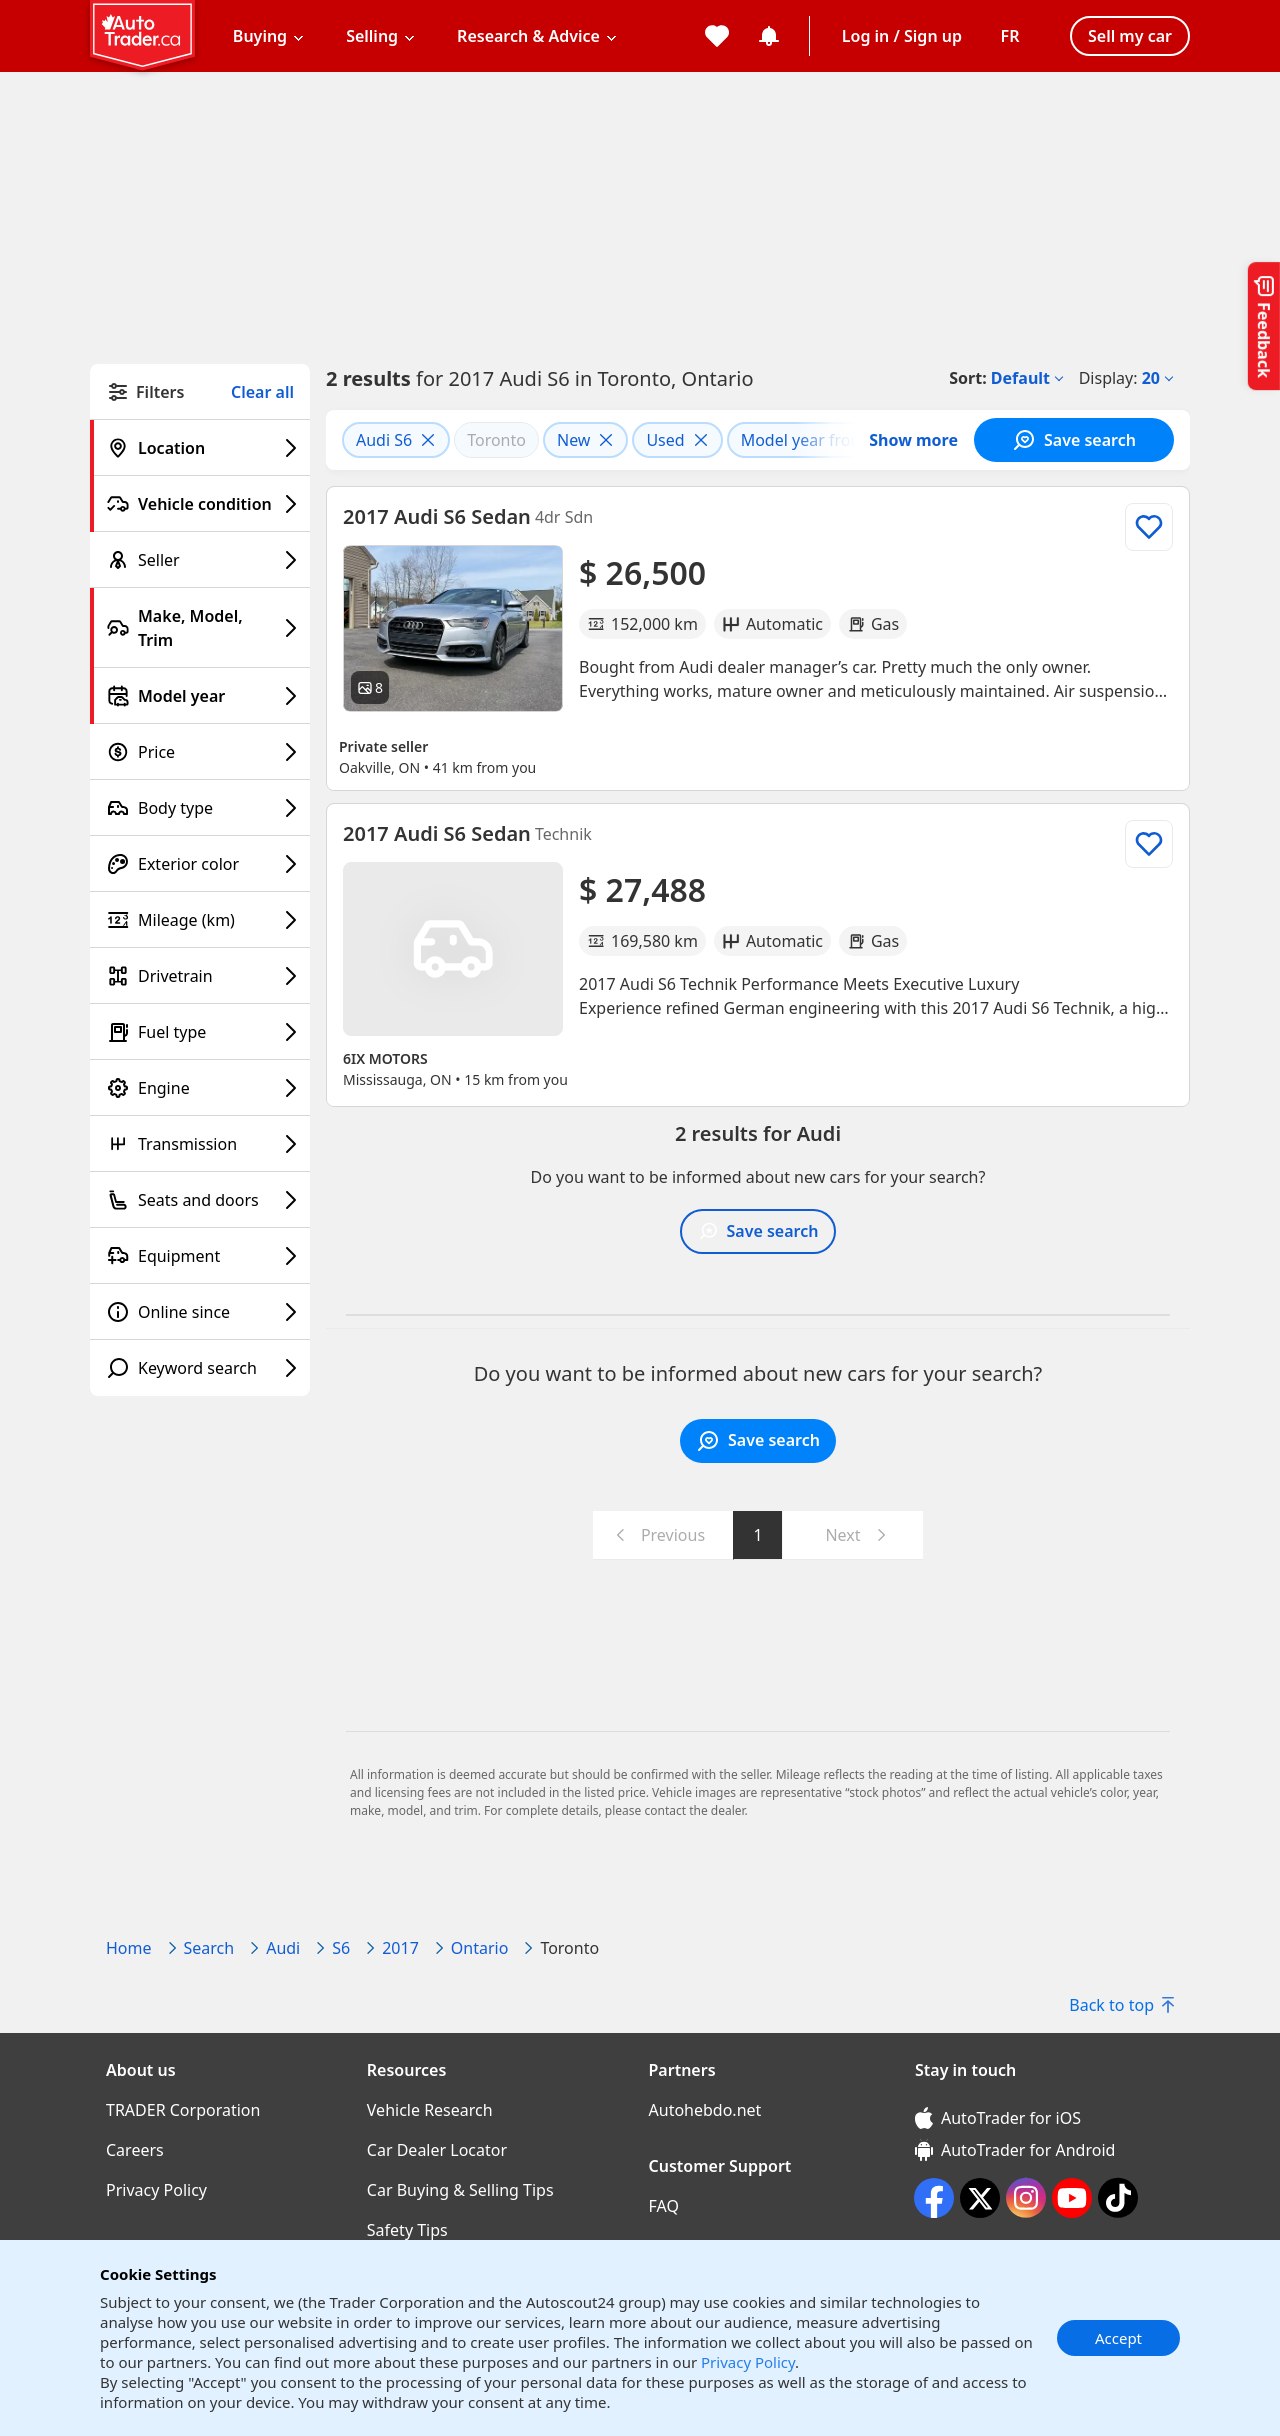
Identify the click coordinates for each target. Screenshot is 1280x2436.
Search (209, 1948)
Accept (1118, 2338)
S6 (341, 1948)
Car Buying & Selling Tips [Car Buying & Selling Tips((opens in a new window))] (460, 2190)
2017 (400, 1948)
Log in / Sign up (902, 36)
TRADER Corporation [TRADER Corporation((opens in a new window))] (183, 2110)
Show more (913, 440)
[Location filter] (200, 448)
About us (141, 2070)
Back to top (1121, 2005)
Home (129, 1948)
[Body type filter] (200, 808)
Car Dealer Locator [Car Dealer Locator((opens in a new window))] (437, 2150)
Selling (372, 36)
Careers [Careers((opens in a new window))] (135, 2150)
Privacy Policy (748, 2362)
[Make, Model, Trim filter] (200, 628)
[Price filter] (200, 752)
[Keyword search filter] (200, 1368)
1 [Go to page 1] (757, 1535)
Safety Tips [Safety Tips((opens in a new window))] (407, 2230)
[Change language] (1010, 36)
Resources (407, 2070)
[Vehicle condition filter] (200, 504)
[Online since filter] (200, 1312)
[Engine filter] (200, 1088)
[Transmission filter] (200, 1144)
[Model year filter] (200, 696)
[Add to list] (1149, 527)
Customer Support (720, 2166)
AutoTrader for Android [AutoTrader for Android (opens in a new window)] (1015, 2150)
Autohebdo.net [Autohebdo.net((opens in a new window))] (705, 2110)
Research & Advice (528, 36)
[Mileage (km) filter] (200, 920)
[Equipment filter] (200, 1256)
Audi (283, 1948)
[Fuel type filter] (200, 1032)
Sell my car (1130, 36)
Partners (682, 2070)
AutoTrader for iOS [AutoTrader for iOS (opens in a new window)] (998, 2118)
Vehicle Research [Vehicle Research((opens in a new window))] (430, 2110)
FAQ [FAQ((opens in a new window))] (664, 2206)
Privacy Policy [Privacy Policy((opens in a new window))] (156, 2190)
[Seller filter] (200, 560)
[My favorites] (717, 36)
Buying (260, 36)
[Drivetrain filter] (200, 976)
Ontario (480, 1948)
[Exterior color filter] (200, 864)
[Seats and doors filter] (200, 1200)
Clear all (262, 392)
